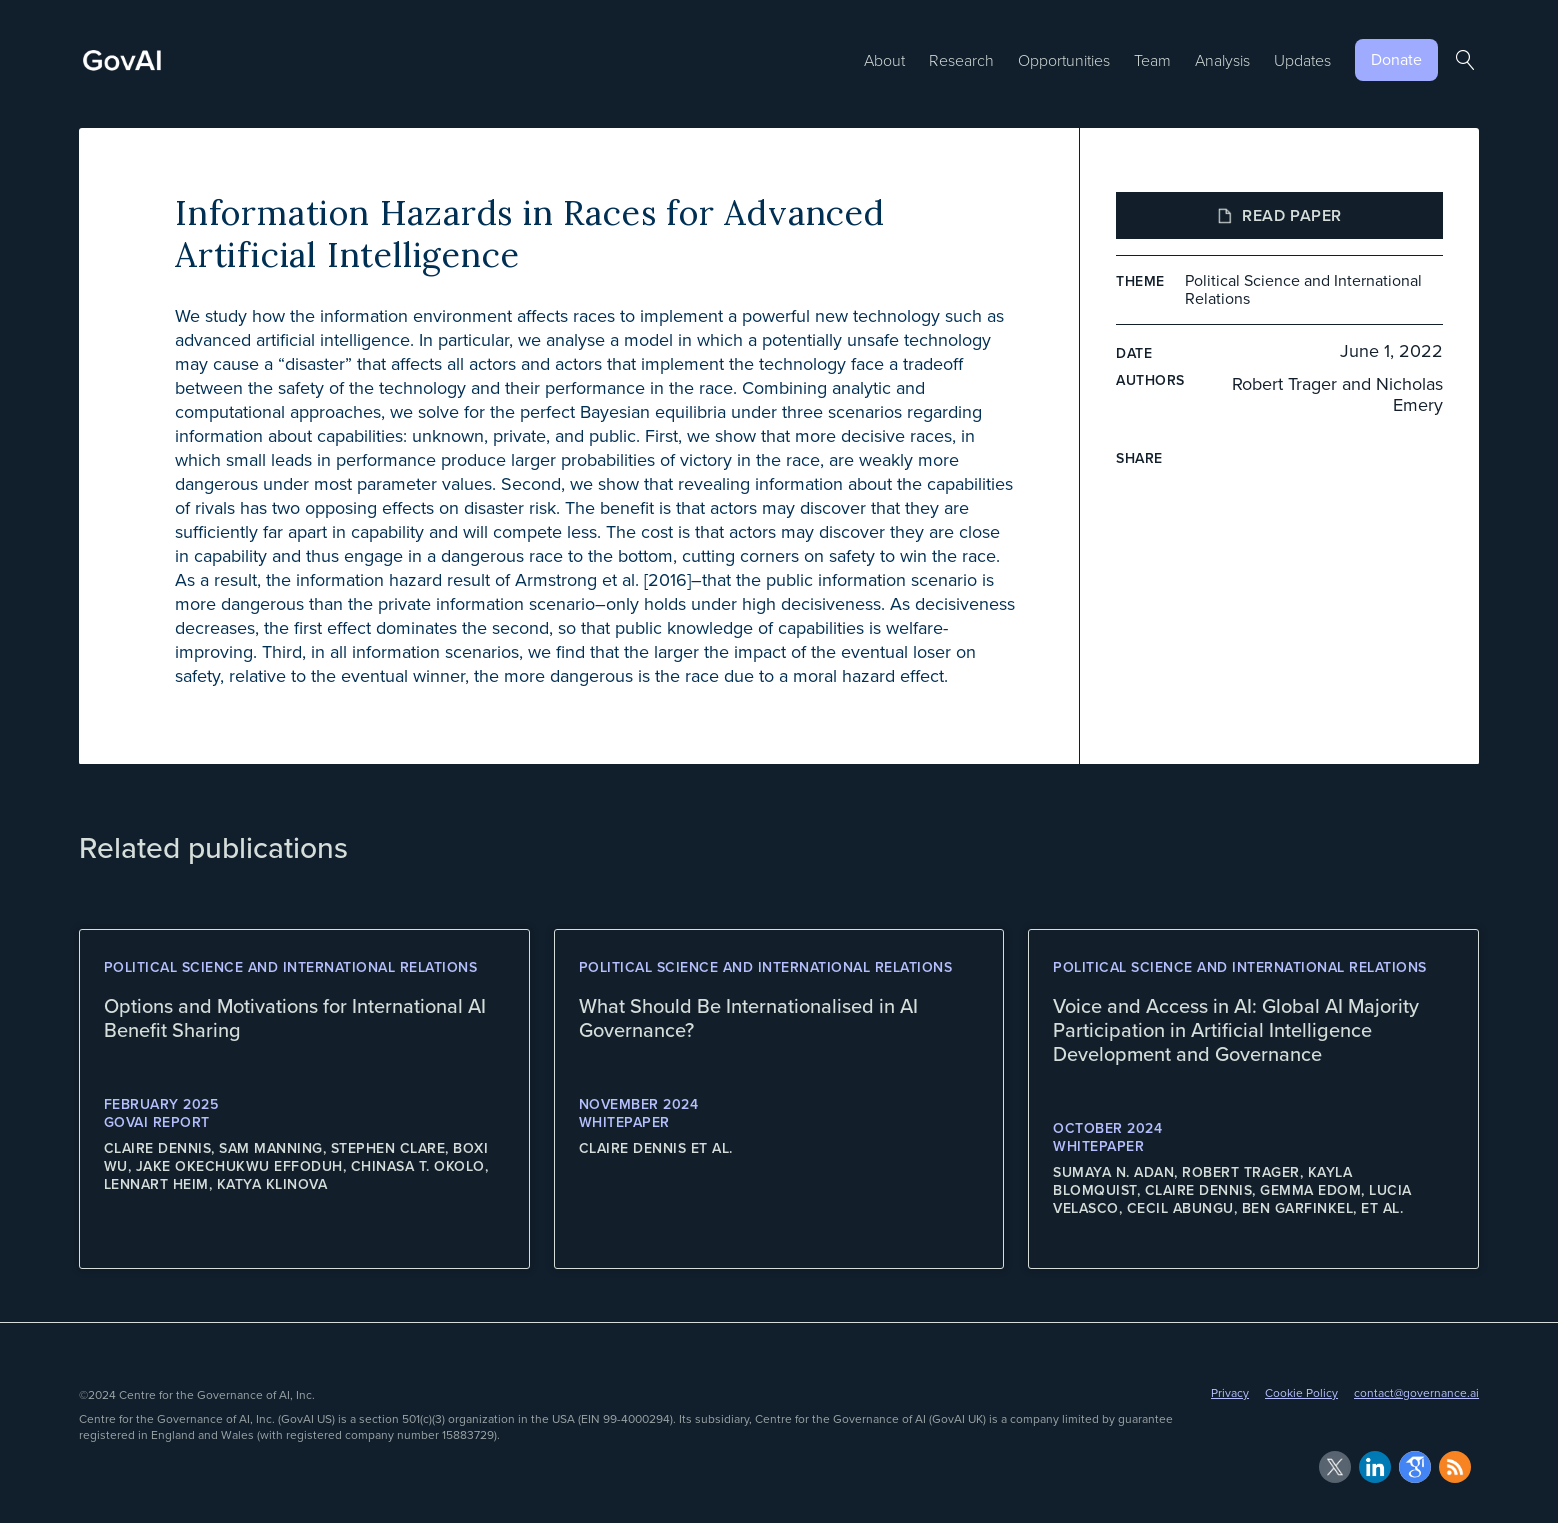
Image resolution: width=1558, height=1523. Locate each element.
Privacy (1230, 1393)
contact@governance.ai (1416, 1393)
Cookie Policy (1301, 1393)
